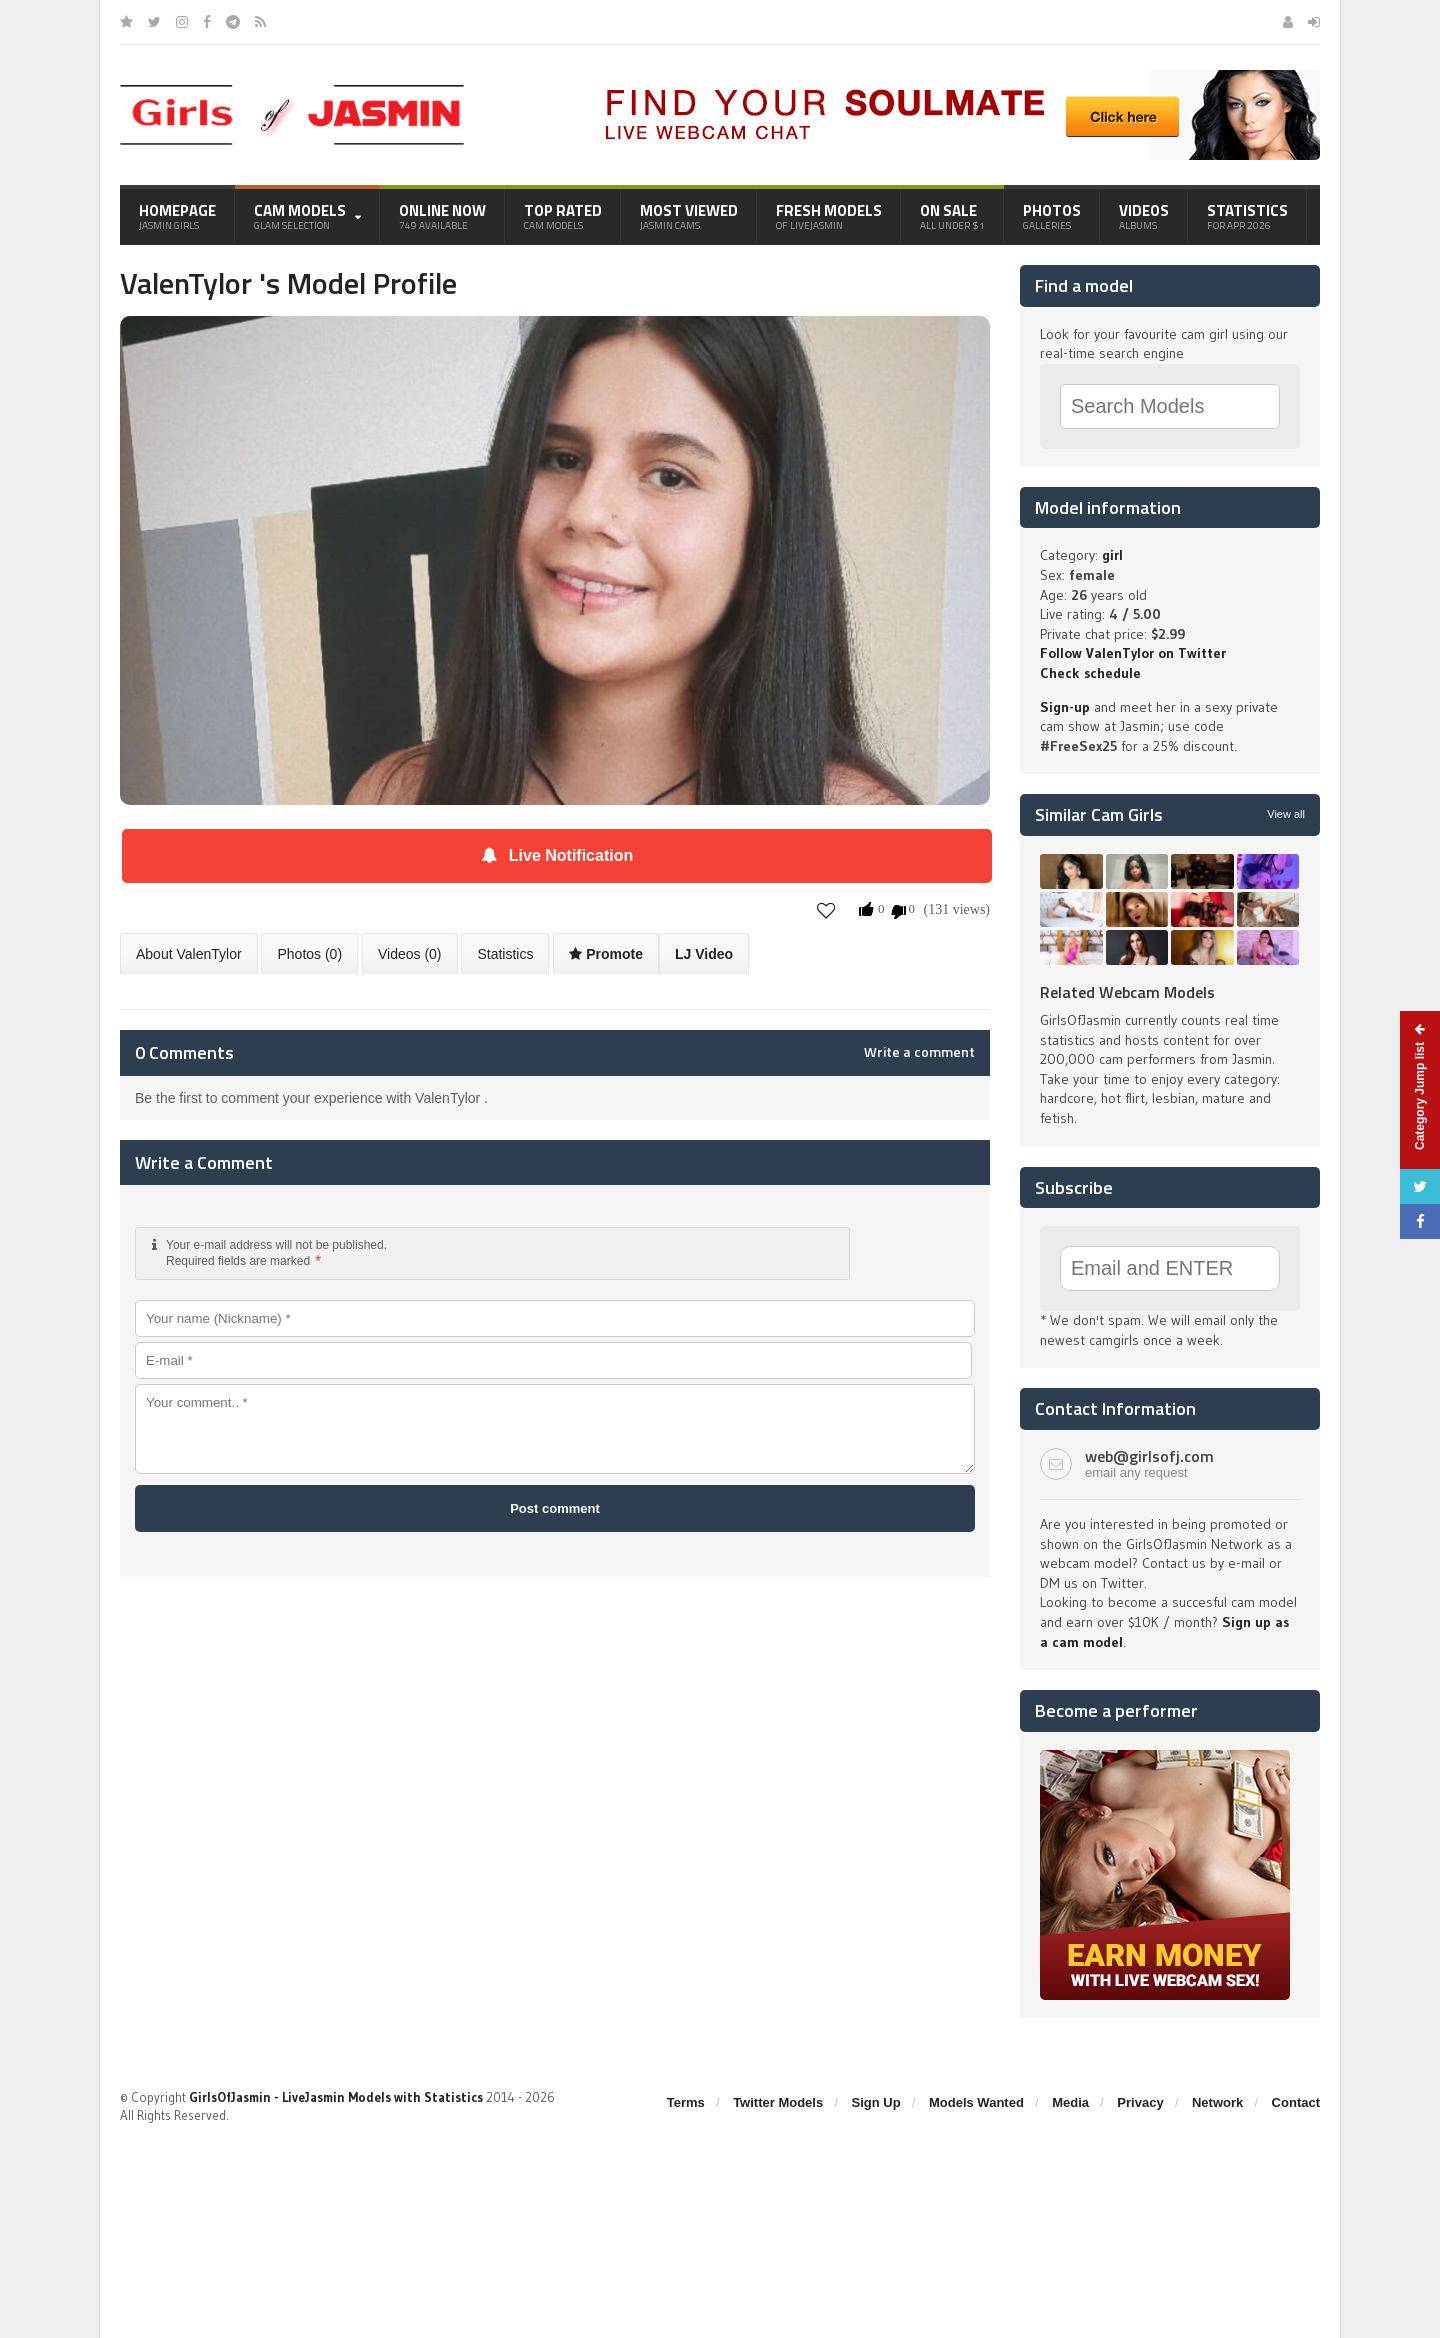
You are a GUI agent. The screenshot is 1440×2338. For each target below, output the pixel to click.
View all (1286, 814)
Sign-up (1065, 707)
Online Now (442, 216)
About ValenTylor (189, 954)
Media (1070, 2102)
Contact (1296, 2102)
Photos (1052, 216)
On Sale (952, 216)
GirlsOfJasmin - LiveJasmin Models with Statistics (336, 2097)
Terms (686, 2102)
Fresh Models (829, 216)
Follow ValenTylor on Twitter (1133, 653)
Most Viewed (689, 216)
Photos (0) (309, 954)
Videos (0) (410, 954)
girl (1112, 555)
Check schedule (1090, 673)
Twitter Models (778, 2102)
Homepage (177, 216)
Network (1217, 2102)
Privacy (1140, 2102)
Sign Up (876, 2102)
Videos (1144, 216)
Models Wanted (976, 2102)
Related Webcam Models (1127, 992)
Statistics (1247, 216)
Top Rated (563, 216)
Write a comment (919, 1052)
